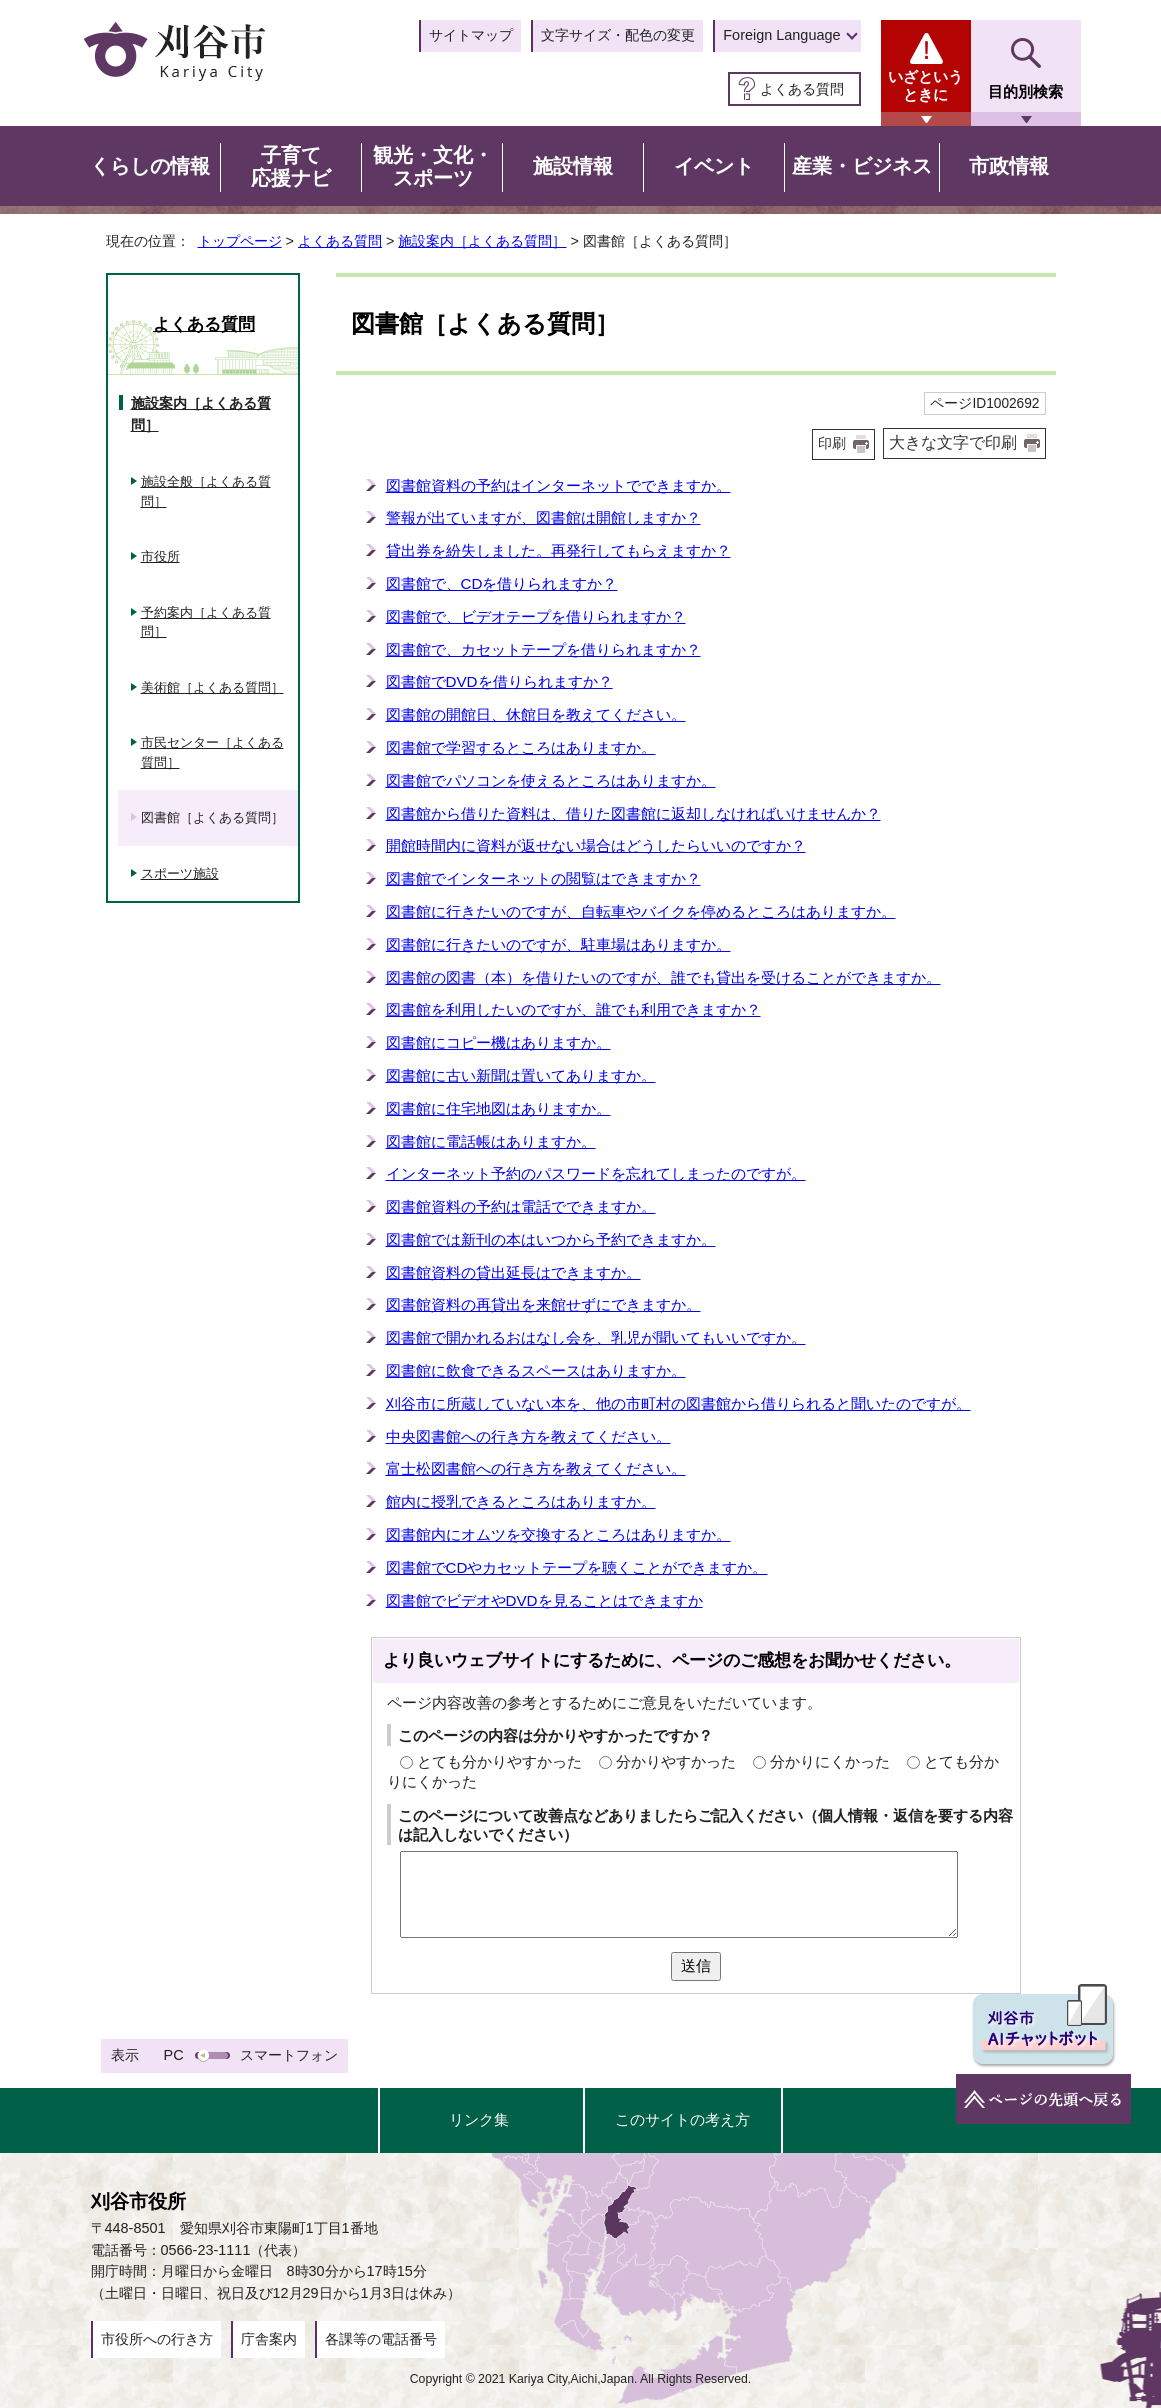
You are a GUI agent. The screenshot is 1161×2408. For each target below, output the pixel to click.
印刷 (832, 443)
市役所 (160, 556)
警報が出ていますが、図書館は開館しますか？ (543, 517)
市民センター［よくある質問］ (212, 752)
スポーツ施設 (180, 873)
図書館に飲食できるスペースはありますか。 (536, 1370)
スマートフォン (289, 2055)
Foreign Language (781, 35)
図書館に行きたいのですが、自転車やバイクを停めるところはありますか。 (641, 911)
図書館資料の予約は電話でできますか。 (521, 1206)
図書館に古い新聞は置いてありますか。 (521, 1075)
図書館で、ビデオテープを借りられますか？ (536, 616)
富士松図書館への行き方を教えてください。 (536, 1468)
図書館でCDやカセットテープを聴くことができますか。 (577, 1567)
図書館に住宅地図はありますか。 (498, 1108)
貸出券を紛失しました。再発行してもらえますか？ (558, 550)
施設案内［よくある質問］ (482, 241)
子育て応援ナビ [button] (291, 167)
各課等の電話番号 (381, 2339)
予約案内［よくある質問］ (206, 622)
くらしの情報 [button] (150, 166)
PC (174, 2055)
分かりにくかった (830, 1761)
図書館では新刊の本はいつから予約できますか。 (551, 1239)
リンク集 (479, 2119)
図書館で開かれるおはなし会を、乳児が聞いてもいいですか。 (596, 1337)
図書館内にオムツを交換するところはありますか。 (558, 1534)
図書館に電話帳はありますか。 (491, 1141)
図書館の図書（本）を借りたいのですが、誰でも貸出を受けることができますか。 (663, 977)
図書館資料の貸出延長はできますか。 (513, 1272)
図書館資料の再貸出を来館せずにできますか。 (543, 1304)
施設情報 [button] (573, 166)
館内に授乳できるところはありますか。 (521, 1501)
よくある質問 (802, 89)
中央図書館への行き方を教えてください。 (528, 1436)
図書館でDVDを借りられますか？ (499, 681)
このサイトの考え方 (682, 2119)
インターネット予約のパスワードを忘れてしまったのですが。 (596, 1173)
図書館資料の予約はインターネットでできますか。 (558, 485)
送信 (696, 1965)
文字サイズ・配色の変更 (618, 35)
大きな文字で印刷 (953, 442)
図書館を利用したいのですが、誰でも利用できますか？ (573, 1009)
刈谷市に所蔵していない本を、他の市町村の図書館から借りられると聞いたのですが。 (678, 1403)
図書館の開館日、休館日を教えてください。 (536, 714)
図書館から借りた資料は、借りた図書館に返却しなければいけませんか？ (633, 813)
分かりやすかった (676, 1761)
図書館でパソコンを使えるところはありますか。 (551, 780)
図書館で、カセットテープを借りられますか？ (543, 649)
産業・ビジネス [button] (862, 166)
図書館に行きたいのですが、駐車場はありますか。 (558, 944)
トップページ (240, 241)
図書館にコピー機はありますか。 (498, 1042)
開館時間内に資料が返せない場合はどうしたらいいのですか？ (596, 845)
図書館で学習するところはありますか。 (521, 747)
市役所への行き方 (157, 2339)
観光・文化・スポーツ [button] (433, 167)
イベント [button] (714, 166)
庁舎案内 (269, 2339)
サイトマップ (471, 35)
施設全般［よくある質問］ (206, 491)
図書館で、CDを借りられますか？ (502, 583)
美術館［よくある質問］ (212, 687)
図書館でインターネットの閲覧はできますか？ (543, 878)
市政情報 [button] (1009, 166)
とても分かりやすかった (499, 1761)
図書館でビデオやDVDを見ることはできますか (544, 1600)
